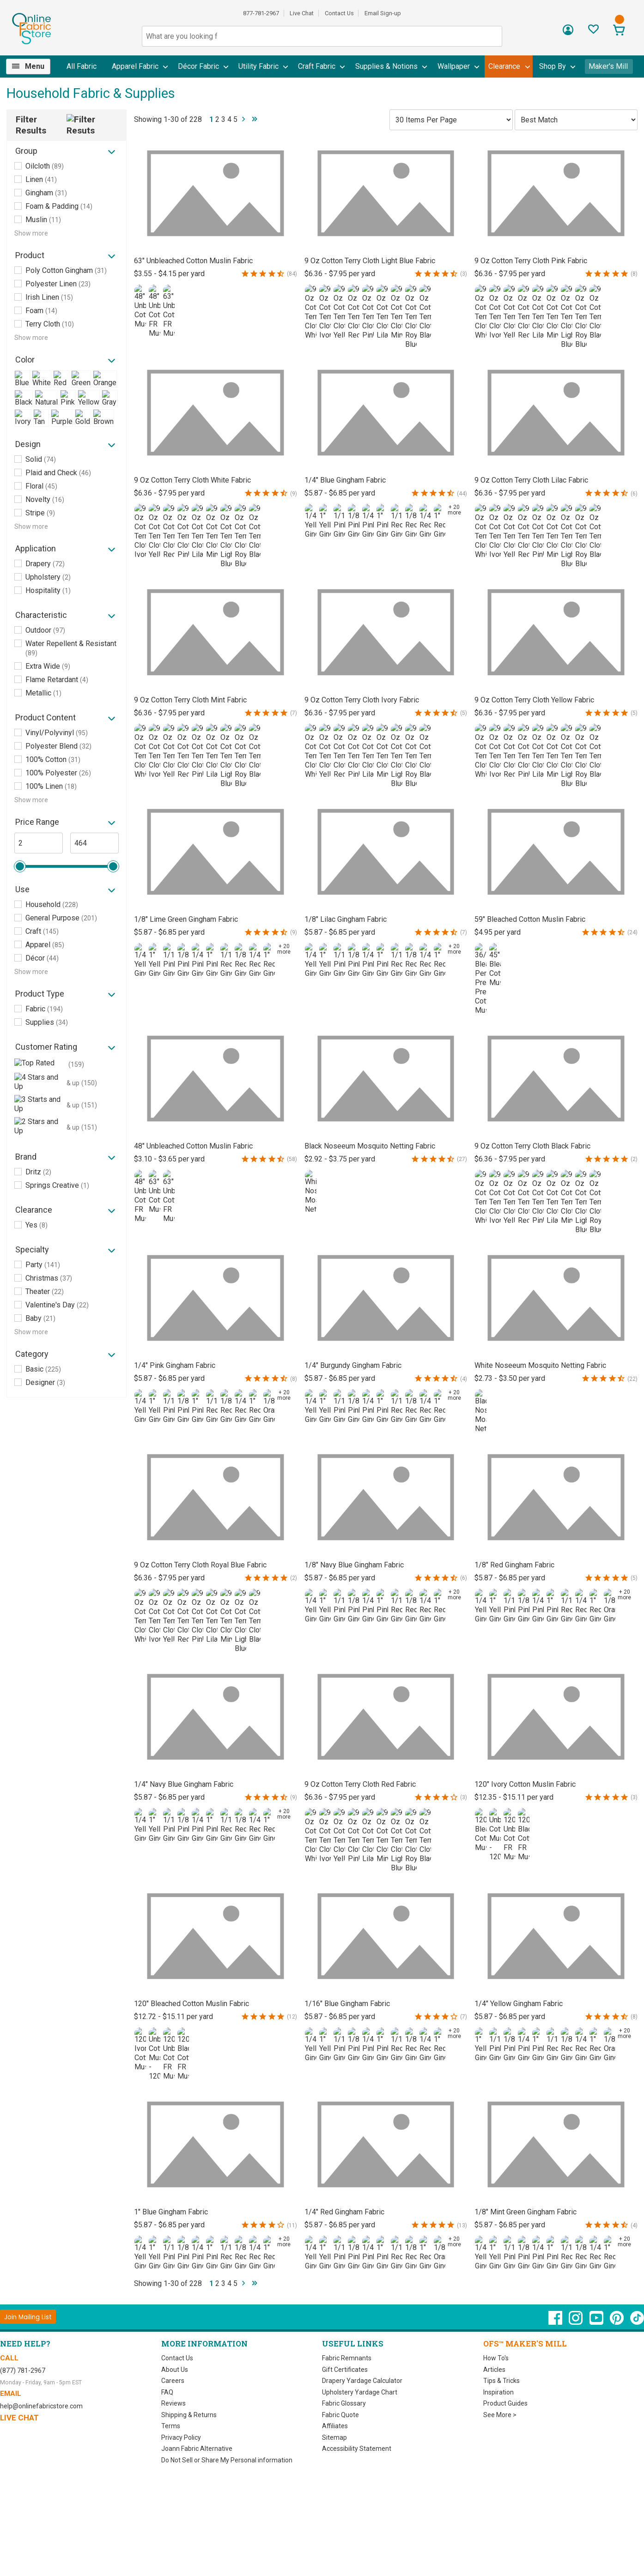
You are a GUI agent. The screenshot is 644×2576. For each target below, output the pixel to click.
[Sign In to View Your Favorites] (593, 31)
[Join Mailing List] (28, 2317)
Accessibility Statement (356, 2448)
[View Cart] (619, 31)
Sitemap (334, 2437)
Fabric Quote (340, 2415)
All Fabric (82, 66)
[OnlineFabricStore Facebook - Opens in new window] (556, 2322)
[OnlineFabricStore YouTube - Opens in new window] (597, 2322)
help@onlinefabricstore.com (41, 2406)
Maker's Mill (608, 66)
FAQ (167, 2392)
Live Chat (302, 13)
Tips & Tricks (501, 2380)
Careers (172, 2380)
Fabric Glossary (344, 2403)
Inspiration (498, 2392)
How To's (496, 2358)
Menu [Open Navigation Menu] (34, 66)
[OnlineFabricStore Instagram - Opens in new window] (576, 2322)
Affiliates (335, 2426)
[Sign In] (568, 33)
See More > (499, 2415)
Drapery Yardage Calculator (362, 2380)
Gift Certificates (345, 2369)
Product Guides (505, 2403)
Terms (170, 2426)
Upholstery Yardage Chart (359, 2392)
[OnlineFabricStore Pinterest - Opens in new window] (617, 2322)
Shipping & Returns (189, 2415)
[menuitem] (32, 66)
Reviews (173, 2403)
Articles (494, 2369)
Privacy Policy (181, 2437)
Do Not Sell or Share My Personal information (226, 2460)
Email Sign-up (383, 13)
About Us (174, 2369)
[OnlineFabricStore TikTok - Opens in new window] (637, 2322)
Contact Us (339, 13)
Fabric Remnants (346, 2358)
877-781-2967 (261, 13)
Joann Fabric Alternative (196, 2448)
